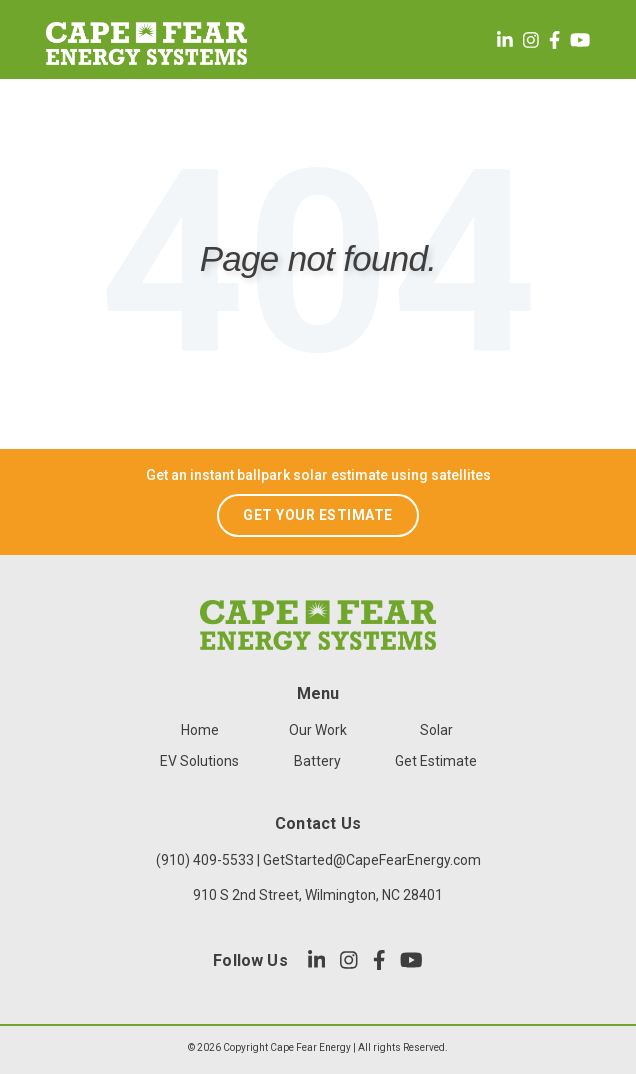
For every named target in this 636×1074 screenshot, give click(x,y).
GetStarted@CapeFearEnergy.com (372, 860)
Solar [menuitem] (436, 730)
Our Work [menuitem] (318, 730)
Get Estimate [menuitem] (436, 761)
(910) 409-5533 (205, 860)
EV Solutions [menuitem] (199, 761)
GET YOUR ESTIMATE (318, 515)
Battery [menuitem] (317, 761)
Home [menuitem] (200, 730)
